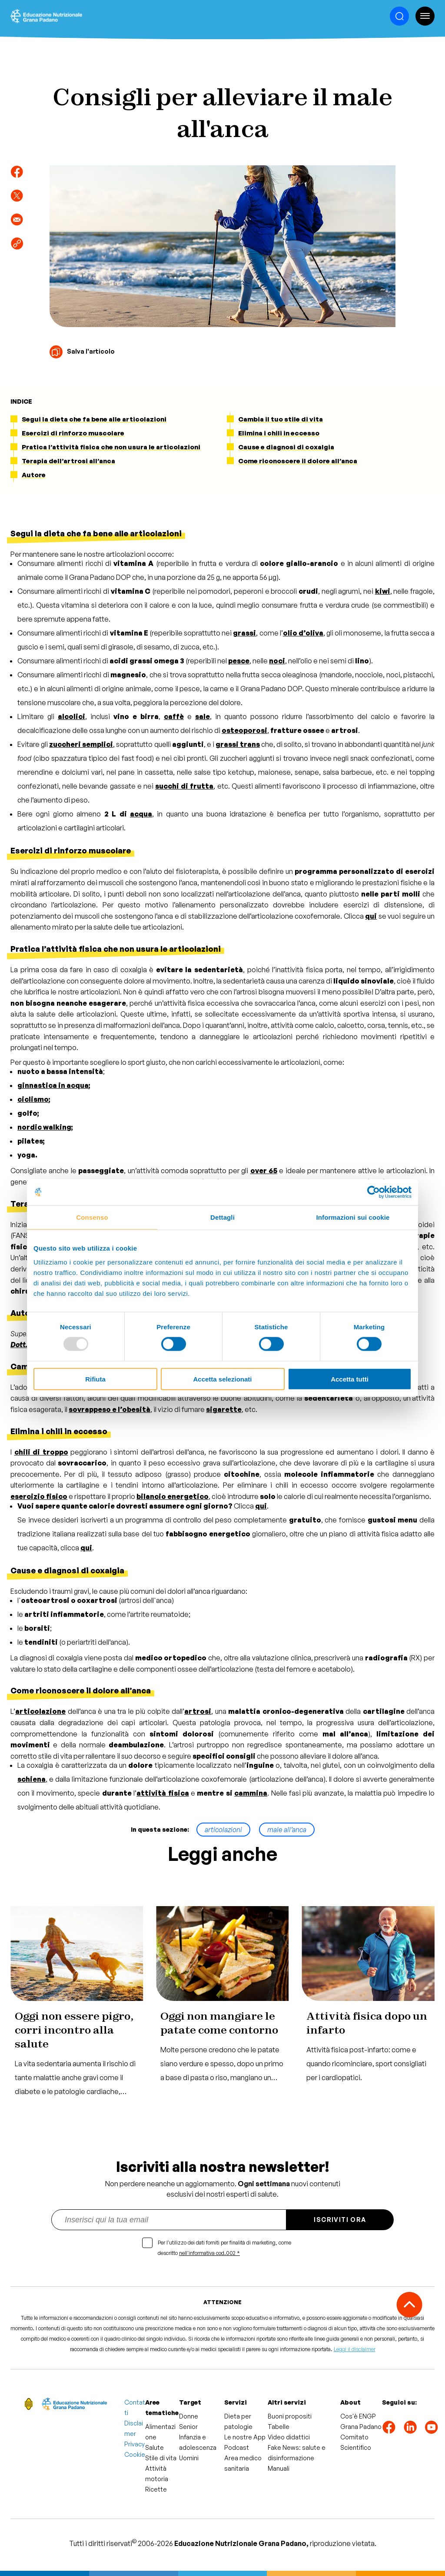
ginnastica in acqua (53, 1085)
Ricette (156, 2489)
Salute (154, 2447)
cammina (250, 1793)
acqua (141, 814)
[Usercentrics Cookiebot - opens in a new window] (373, 1192)
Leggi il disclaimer (354, 2349)
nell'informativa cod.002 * (209, 2253)
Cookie (134, 2454)
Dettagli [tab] (222, 1217)
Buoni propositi (290, 2416)
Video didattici (289, 2437)
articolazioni (223, 1829)
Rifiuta (95, 1378)
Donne (188, 2416)
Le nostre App (245, 2437)
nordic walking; (45, 1127)
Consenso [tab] (92, 1217)
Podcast (236, 2447)
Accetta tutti (350, 1378)
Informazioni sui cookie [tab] (353, 1217)
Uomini (189, 2458)
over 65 (263, 1170)
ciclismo (33, 1099)
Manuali (278, 2468)
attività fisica (162, 1793)
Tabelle (278, 2426)
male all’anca (286, 1829)
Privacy (134, 2444)
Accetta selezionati (222, 1378)
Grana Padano (361, 2426)
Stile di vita (160, 2458)
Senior (188, 2426)
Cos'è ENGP (358, 2416)
